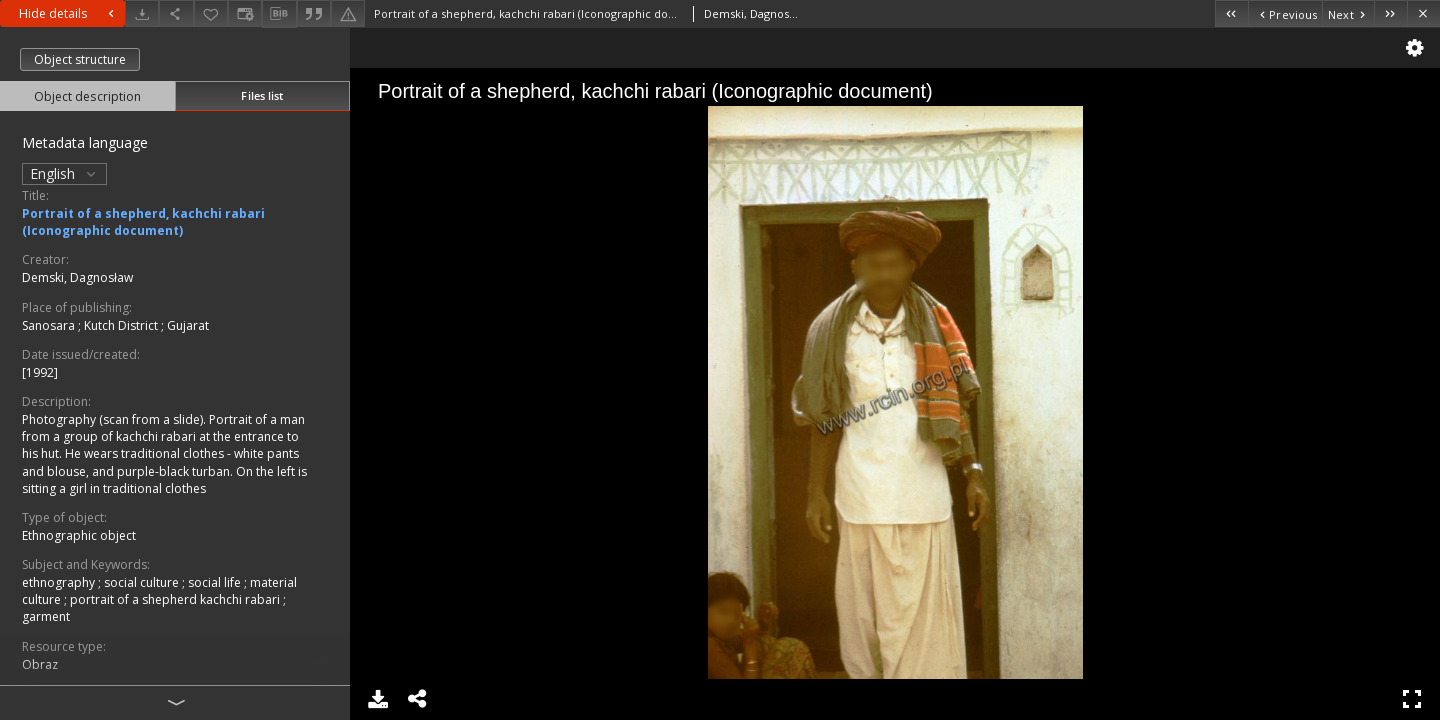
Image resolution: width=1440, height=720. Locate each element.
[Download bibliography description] (279, 14)
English (64, 173)
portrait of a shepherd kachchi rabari (176, 599)
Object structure (80, 59)
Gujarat (188, 325)
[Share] (176, 13)
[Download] (142, 13)
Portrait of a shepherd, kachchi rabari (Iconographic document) (143, 222)
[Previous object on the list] (1285, 13)
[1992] (40, 372)
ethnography (60, 582)
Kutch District (122, 325)
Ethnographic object (79, 535)
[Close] (1423, 13)
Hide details (69, 13)
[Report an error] (348, 13)
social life (216, 582)
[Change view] (245, 13)
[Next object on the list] (1348, 13)
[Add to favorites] (211, 13)
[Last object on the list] (1390, 13)
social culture (143, 582)
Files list (262, 95)
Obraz (40, 664)
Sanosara (50, 325)
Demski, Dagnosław (77, 277)
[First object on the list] (1231, 13)
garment (46, 616)
